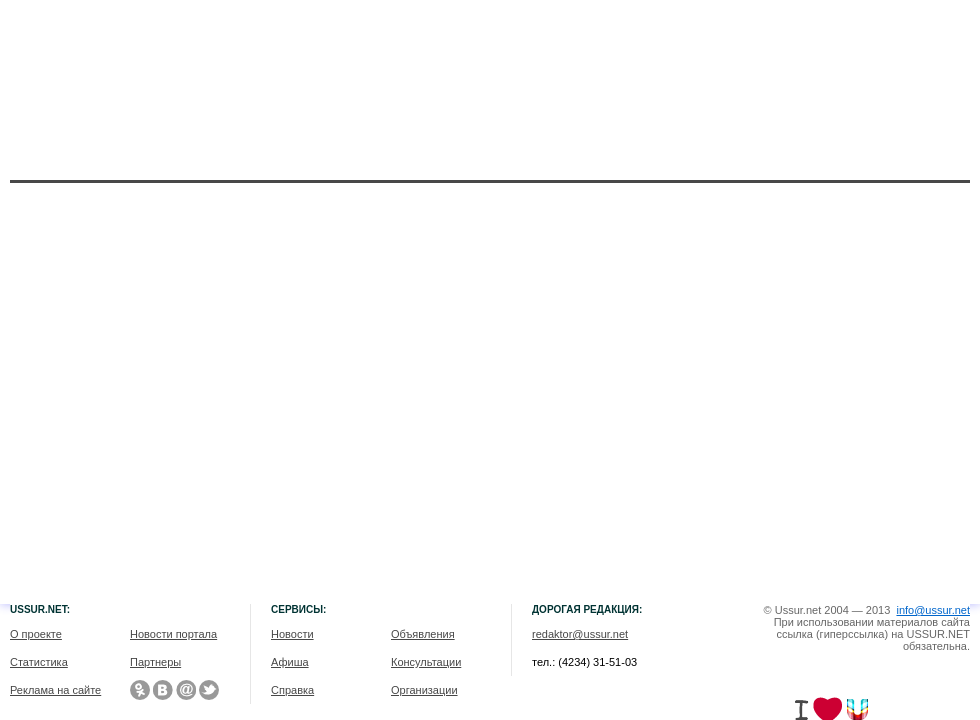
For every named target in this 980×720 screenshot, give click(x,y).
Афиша (290, 662)
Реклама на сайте (55, 690)
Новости (292, 634)
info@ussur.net (933, 610)
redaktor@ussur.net (580, 634)
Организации (424, 690)
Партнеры (155, 662)
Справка (292, 690)
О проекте (36, 634)
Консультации (426, 662)
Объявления (423, 634)
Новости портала (173, 634)
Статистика (39, 662)
